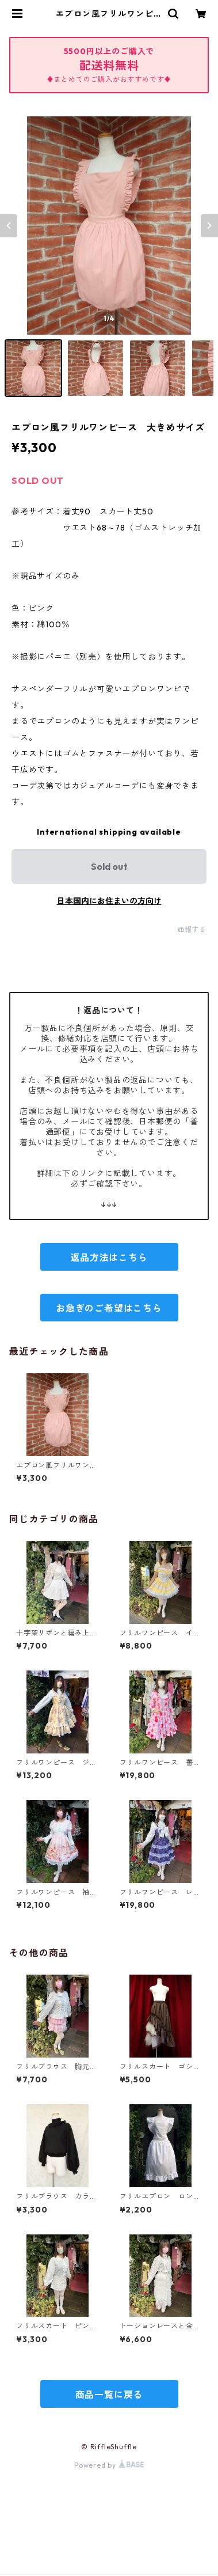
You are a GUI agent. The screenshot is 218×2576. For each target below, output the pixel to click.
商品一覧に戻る (109, 2394)
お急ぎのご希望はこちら (109, 1308)
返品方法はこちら (108, 1257)
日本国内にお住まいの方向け (109, 901)
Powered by (109, 2465)
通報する (191, 929)
